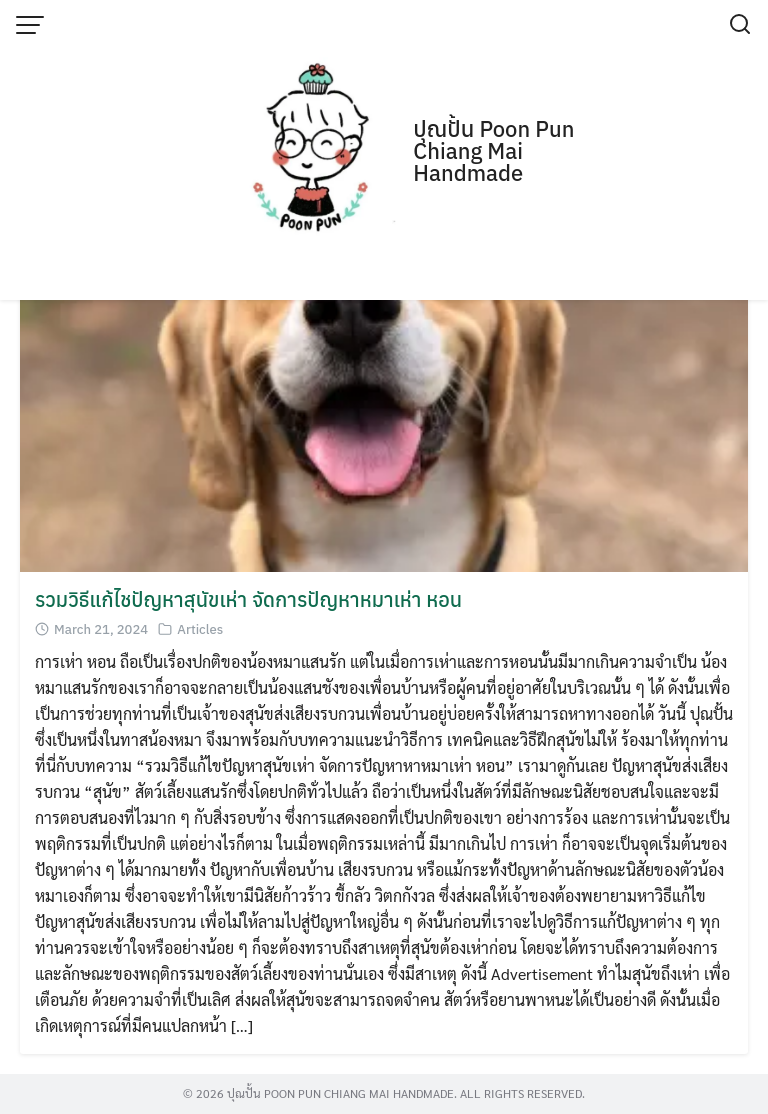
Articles (200, 629)
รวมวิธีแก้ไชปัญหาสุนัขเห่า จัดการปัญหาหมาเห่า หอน (248, 599)
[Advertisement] (384, 150)
